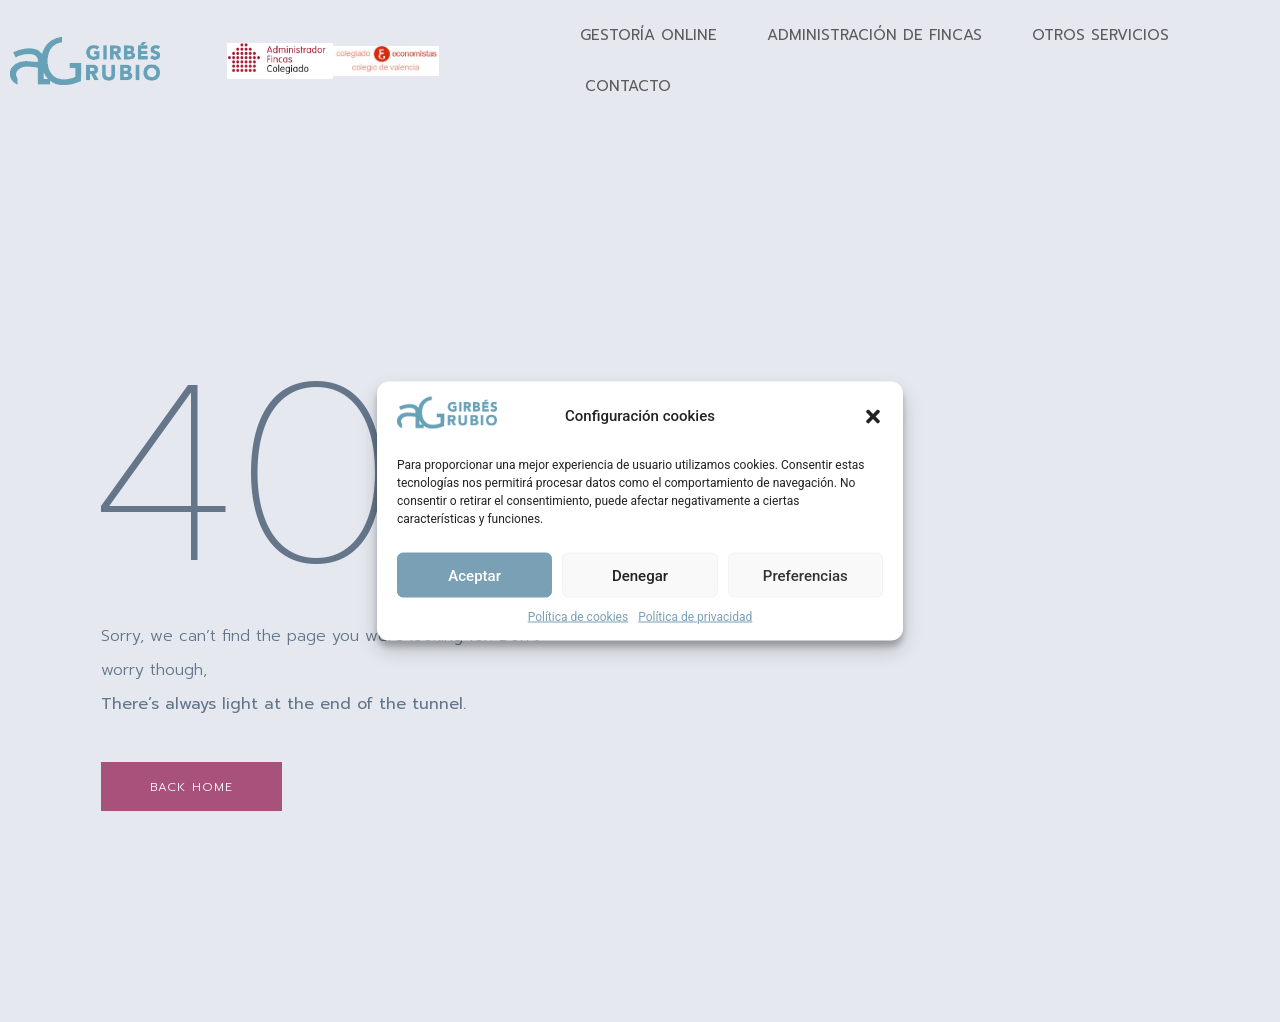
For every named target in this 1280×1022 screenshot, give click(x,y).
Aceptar (474, 575)
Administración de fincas (874, 35)
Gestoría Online (648, 35)
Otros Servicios (1100, 35)
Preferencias (805, 575)
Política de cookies (578, 617)
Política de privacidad (695, 617)
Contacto (628, 86)
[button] (873, 416)
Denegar (640, 575)
